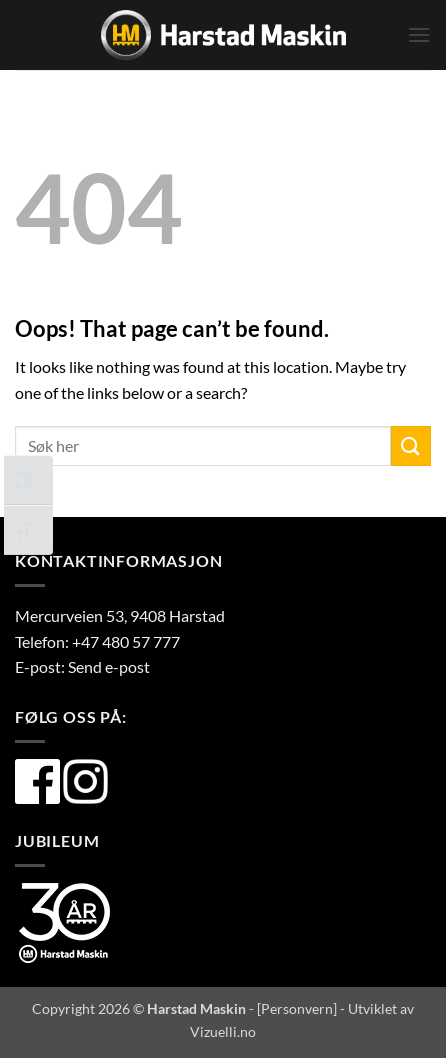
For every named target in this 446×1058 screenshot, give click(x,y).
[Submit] (411, 445)
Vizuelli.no (223, 1031)
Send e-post (109, 666)
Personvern (297, 1008)
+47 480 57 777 (126, 641)
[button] (419, 34)
